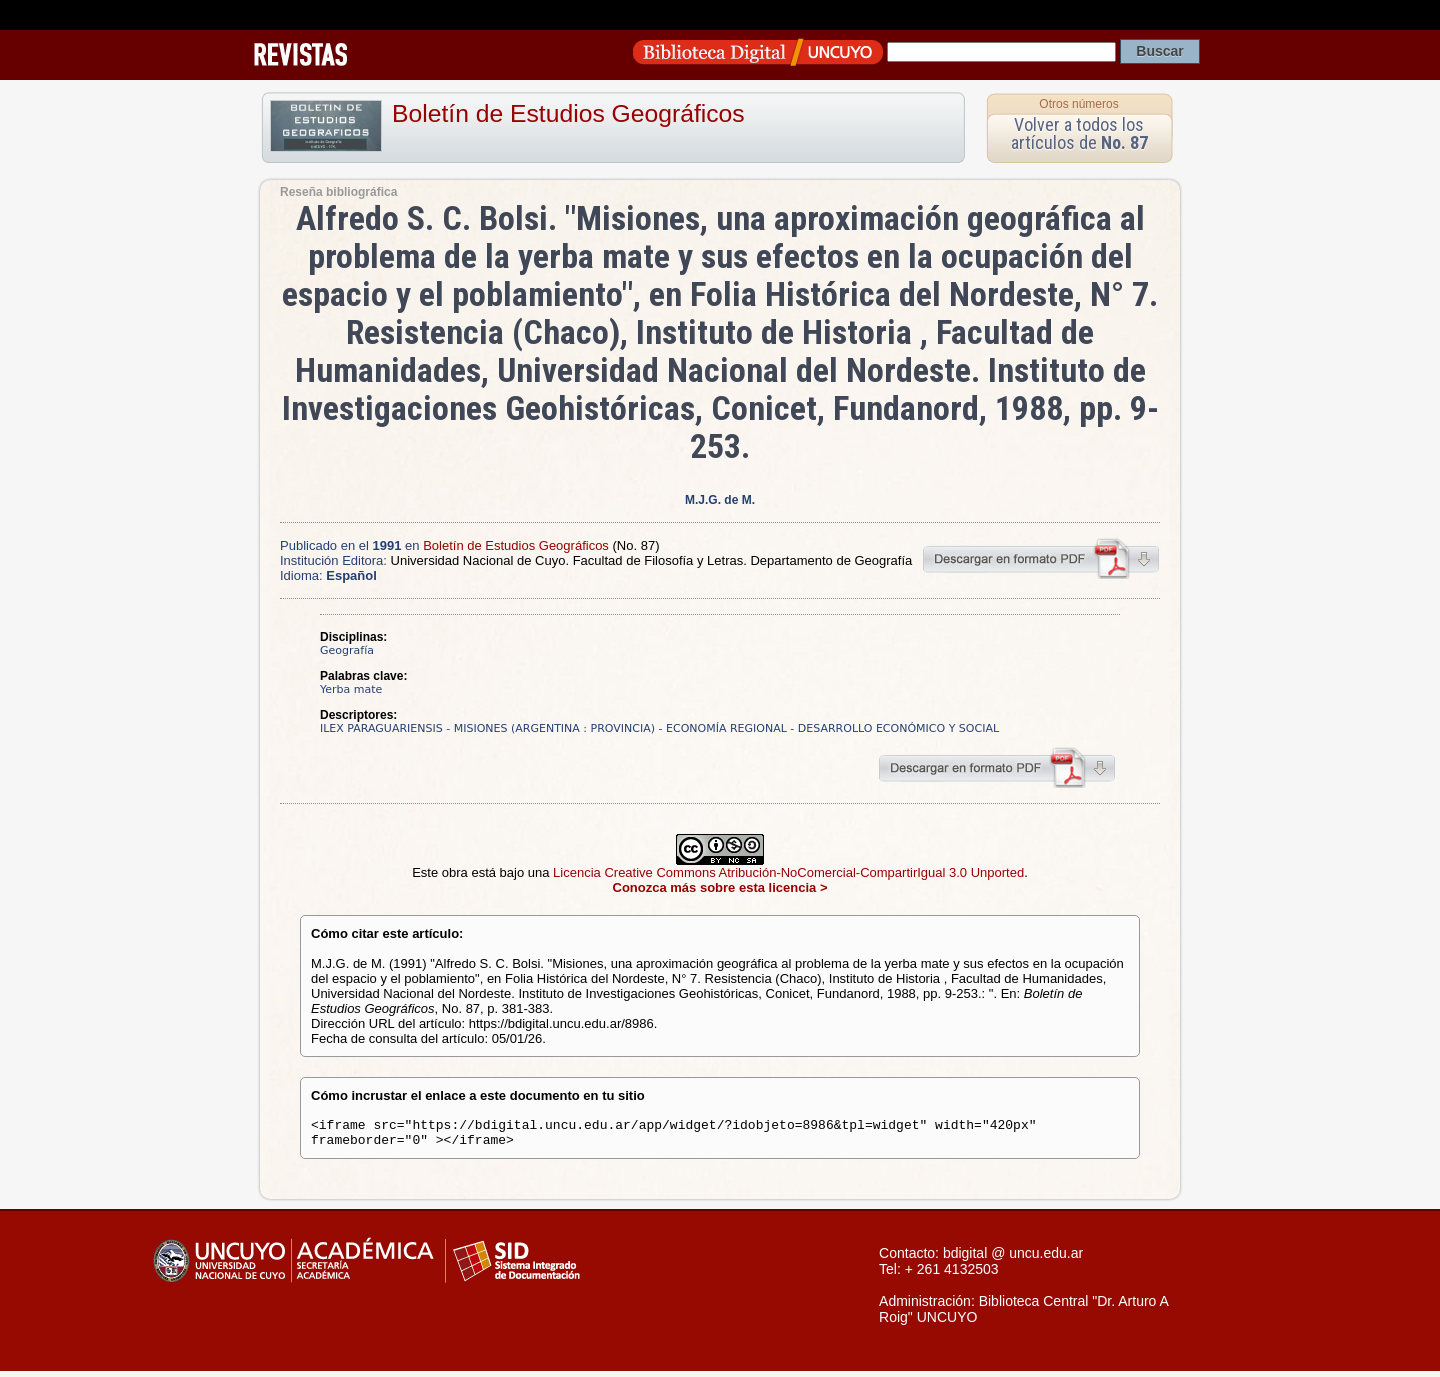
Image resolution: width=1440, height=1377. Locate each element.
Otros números (1078, 104)
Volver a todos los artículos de (1079, 133)
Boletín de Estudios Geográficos (568, 113)
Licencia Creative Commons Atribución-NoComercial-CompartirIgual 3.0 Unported (788, 872)
